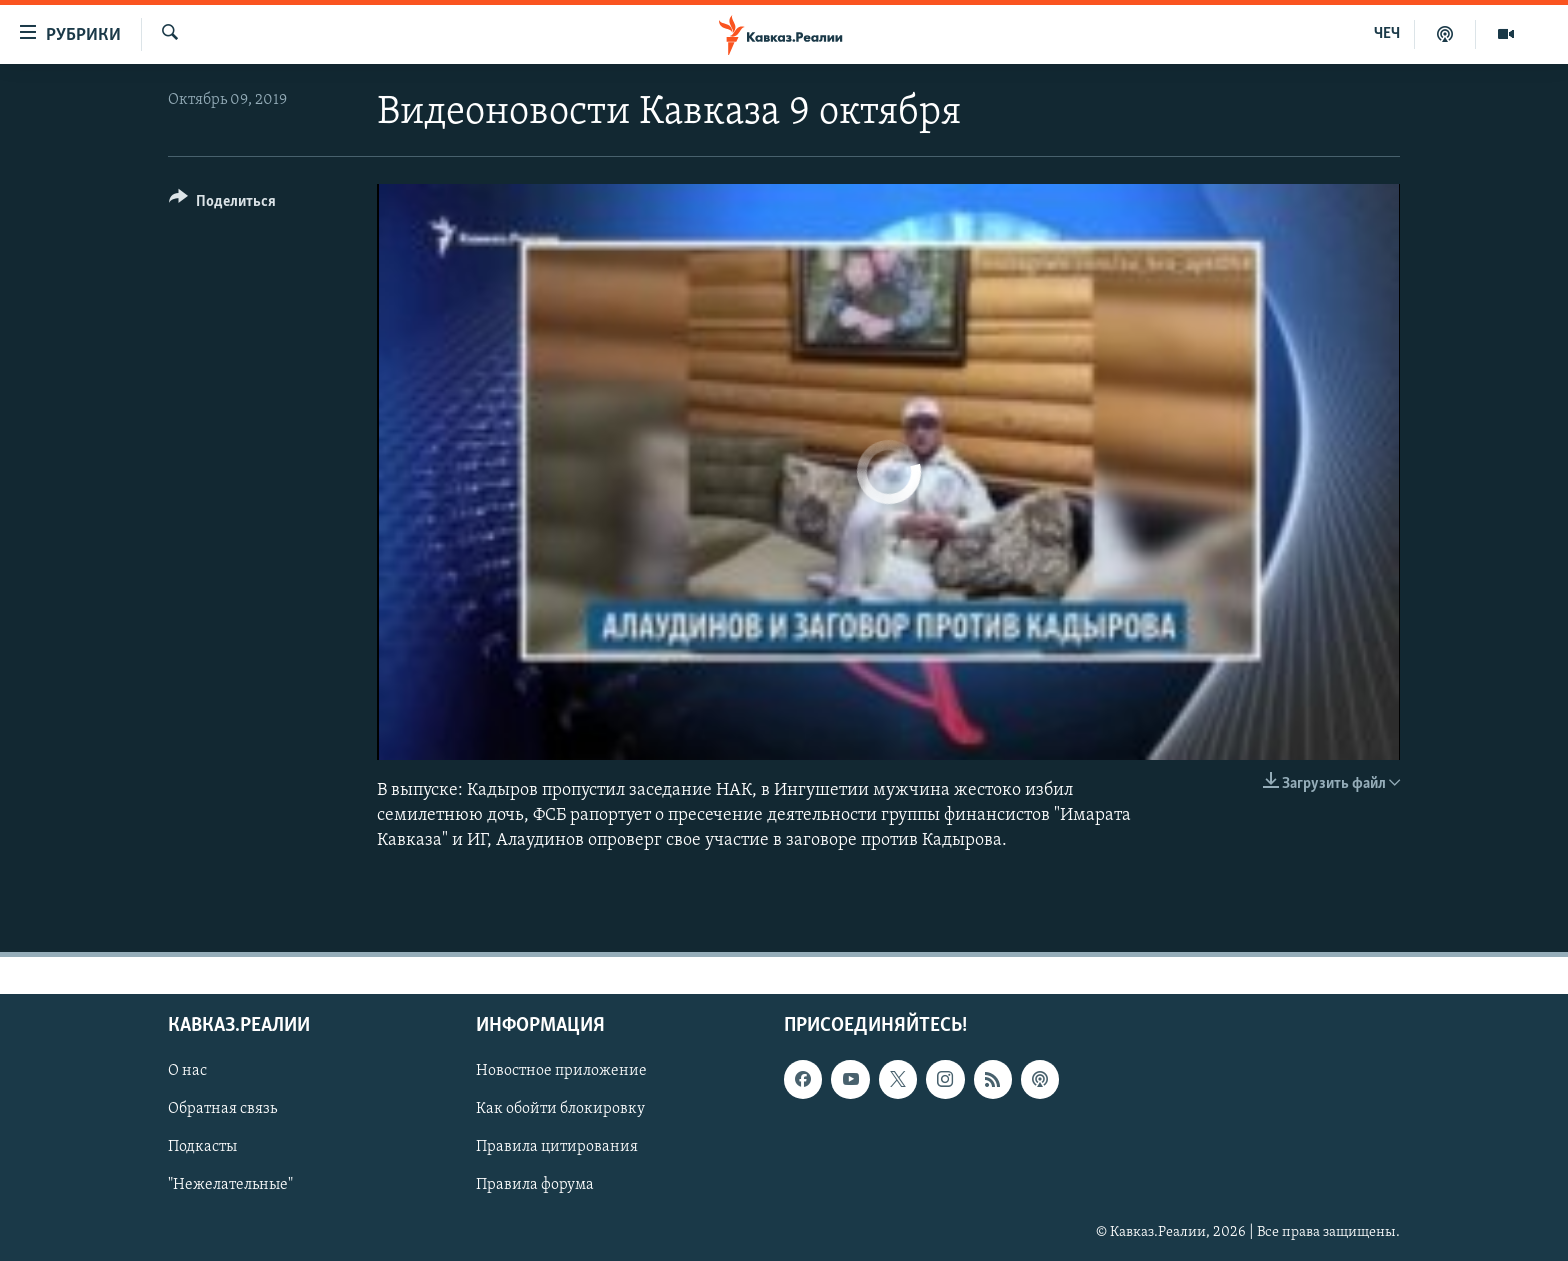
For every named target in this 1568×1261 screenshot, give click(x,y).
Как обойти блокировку (560, 1110)
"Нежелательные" (230, 1186)
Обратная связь (222, 1110)
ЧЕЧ (1387, 34)
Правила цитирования (557, 1148)
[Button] (222, 204)
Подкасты (202, 1148)
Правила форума (535, 1186)
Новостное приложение (561, 1071)
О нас (187, 1071)
